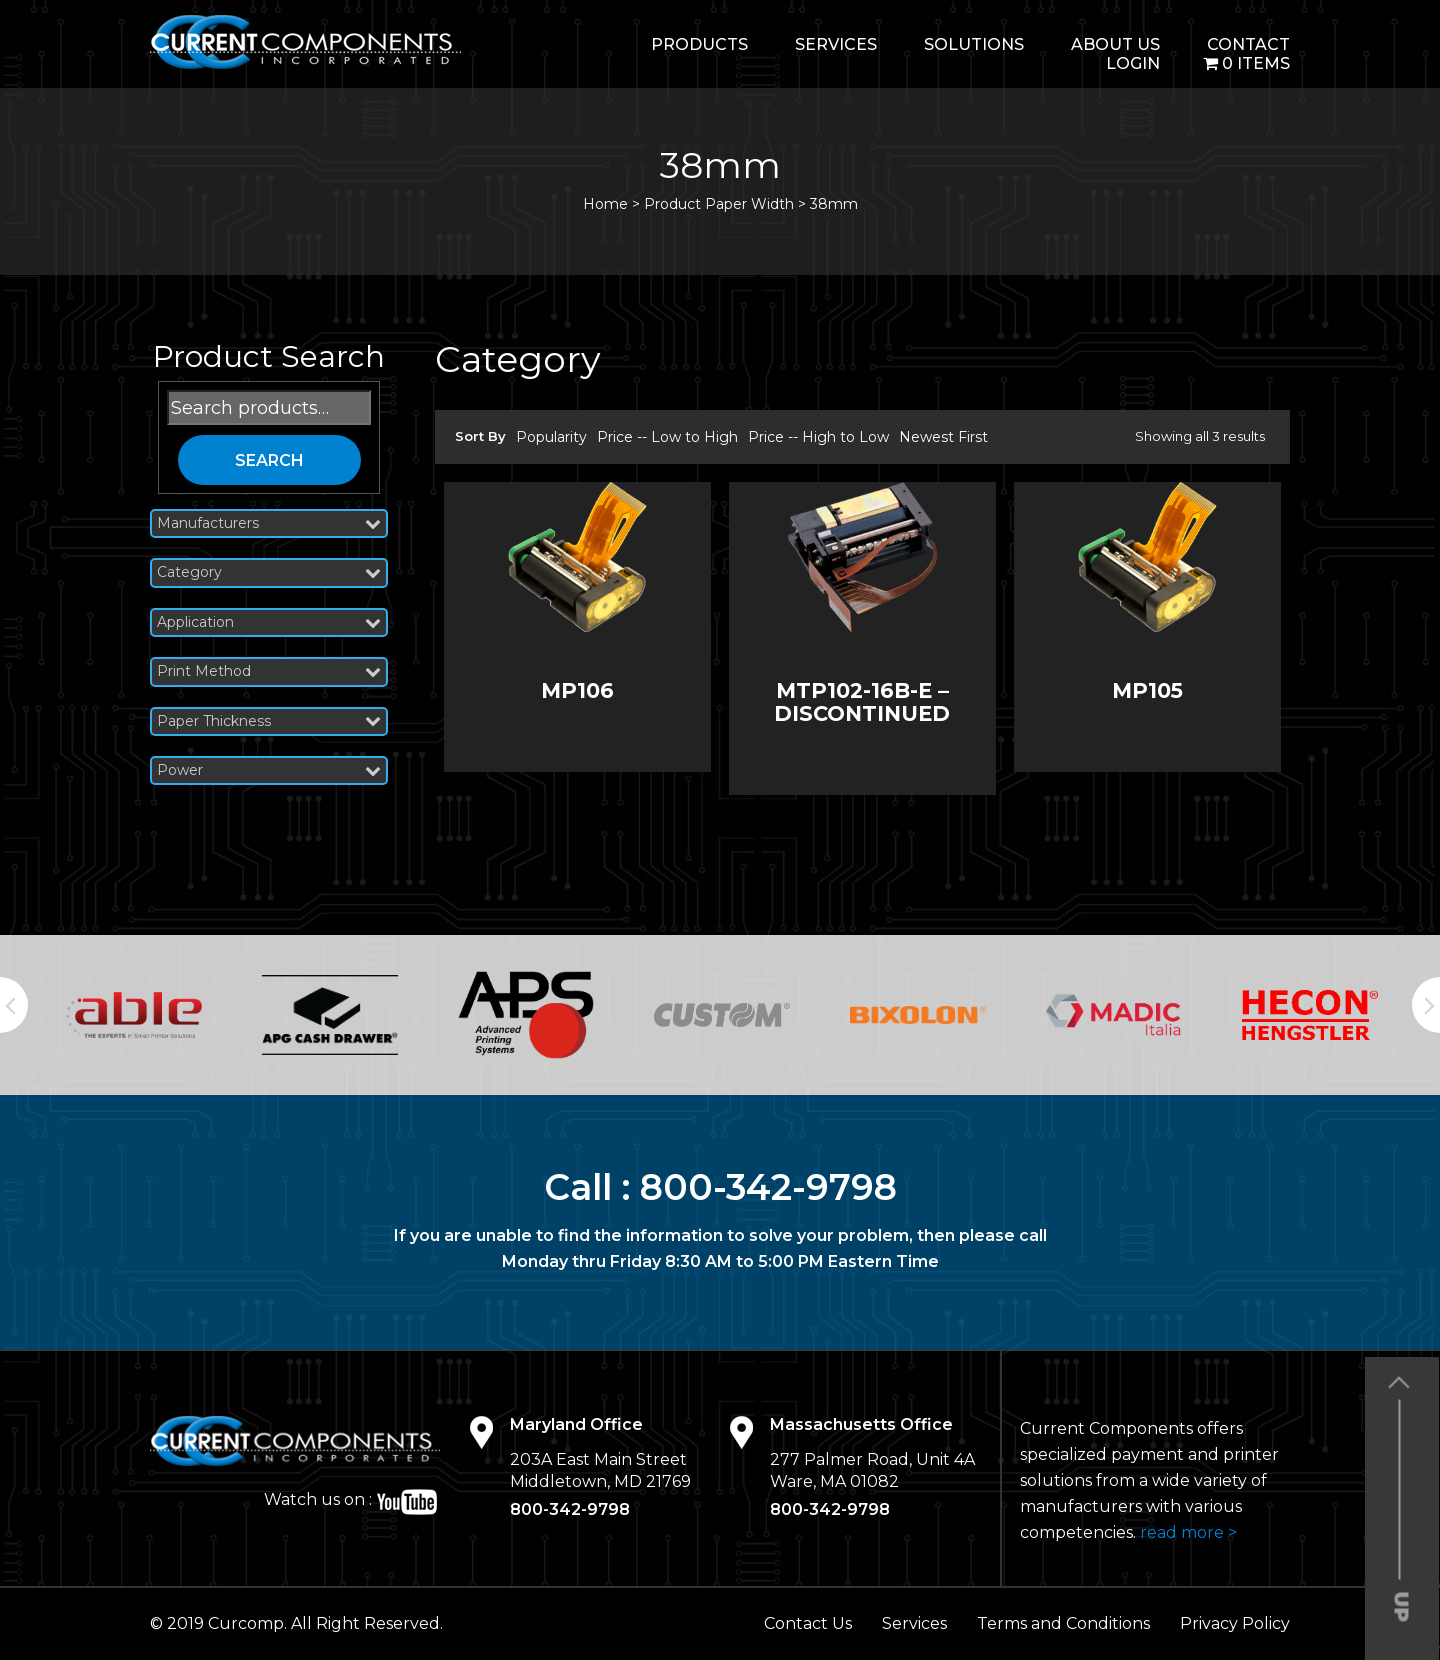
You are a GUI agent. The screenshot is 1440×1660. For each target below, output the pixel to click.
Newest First (943, 437)
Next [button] (1426, 1005)
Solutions (974, 44)
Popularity (551, 437)
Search (269, 460)
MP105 (1147, 690)
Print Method (269, 671)
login (1133, 63)
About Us (1115, 44)
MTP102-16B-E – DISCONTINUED (862, 702)
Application (269, 622)
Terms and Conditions (1063, 1623)
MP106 (577, 690)
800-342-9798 (768, 1187)
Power (269, 770)
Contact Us (808, 1623)
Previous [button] (14, 1005)
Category (269, 572)
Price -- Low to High (667, 437)
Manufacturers (269, 523)
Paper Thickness (269, 721)
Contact (1248, 44)
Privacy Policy (1235, 1623)
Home (605, 204)
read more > (1188, 1532)
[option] (134, 1015)
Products (699, 44)
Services (836, 44)
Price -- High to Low (818, 437)
